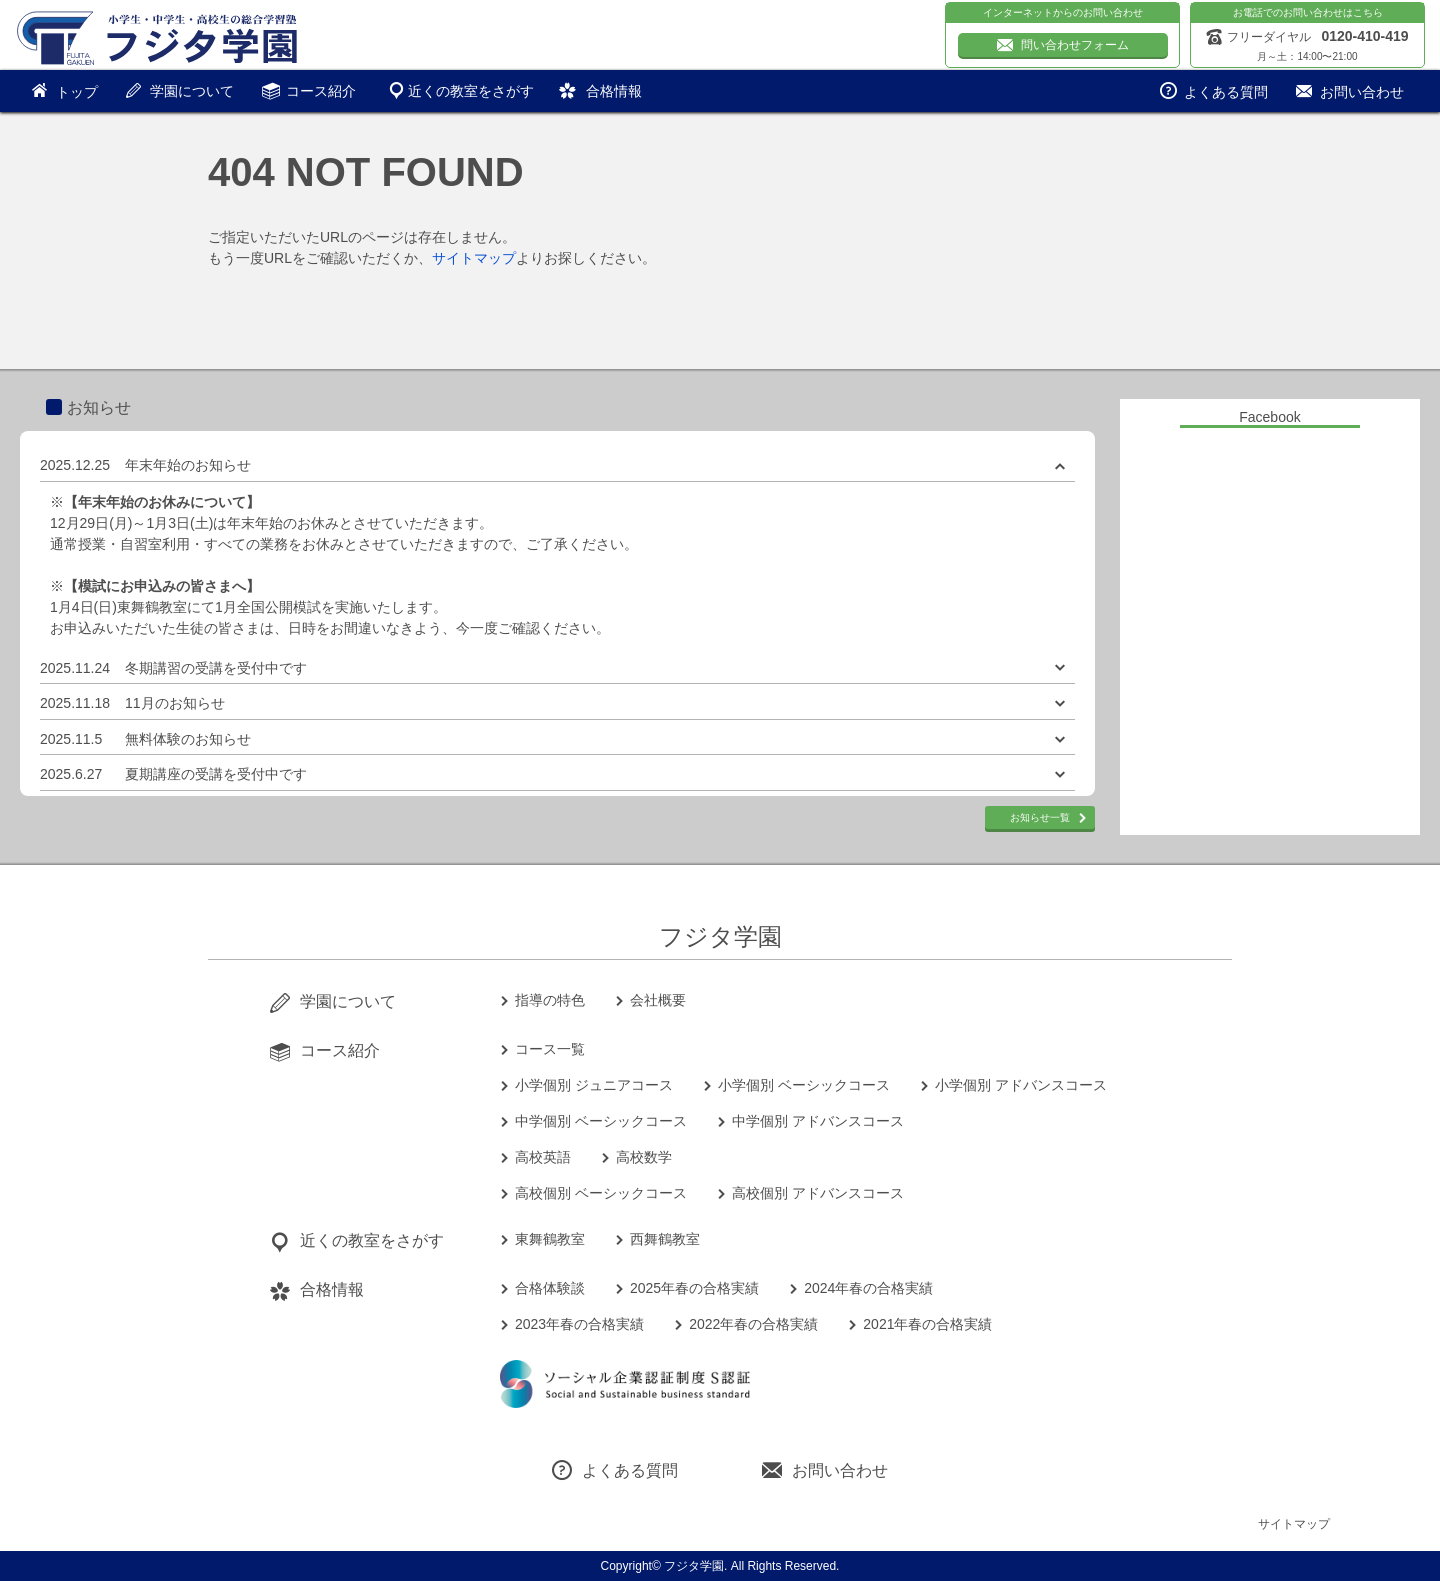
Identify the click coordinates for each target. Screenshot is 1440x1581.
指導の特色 (550, 1000)
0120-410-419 (1364, 36)
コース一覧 (550, 1049)
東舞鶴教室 (550, 1239)
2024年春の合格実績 (868, 1288)
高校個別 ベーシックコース (601, 1193)
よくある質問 (630, 1470)
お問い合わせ (840, 1470)
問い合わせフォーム (1075, 45)
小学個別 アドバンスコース (1021, 1085)
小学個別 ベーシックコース (804, 1085)
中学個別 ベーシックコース (601, 1121)
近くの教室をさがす (471, 91)
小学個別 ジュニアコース (594, 1085)
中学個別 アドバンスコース (818, 1121)
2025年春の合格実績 (694, 1288)
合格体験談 (550, 1288)
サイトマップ (474, 258)
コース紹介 (321, 91)
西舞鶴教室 (665, 1239)
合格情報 (614, 91)
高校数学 (644, 1157)
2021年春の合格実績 (927, 1324)
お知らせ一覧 (1040, 817)
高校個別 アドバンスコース (818, 1193)
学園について (192, 91)
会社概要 (658, 1000)
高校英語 (543, 1157)
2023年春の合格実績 (579, 1324)
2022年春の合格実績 (753, 1324)
